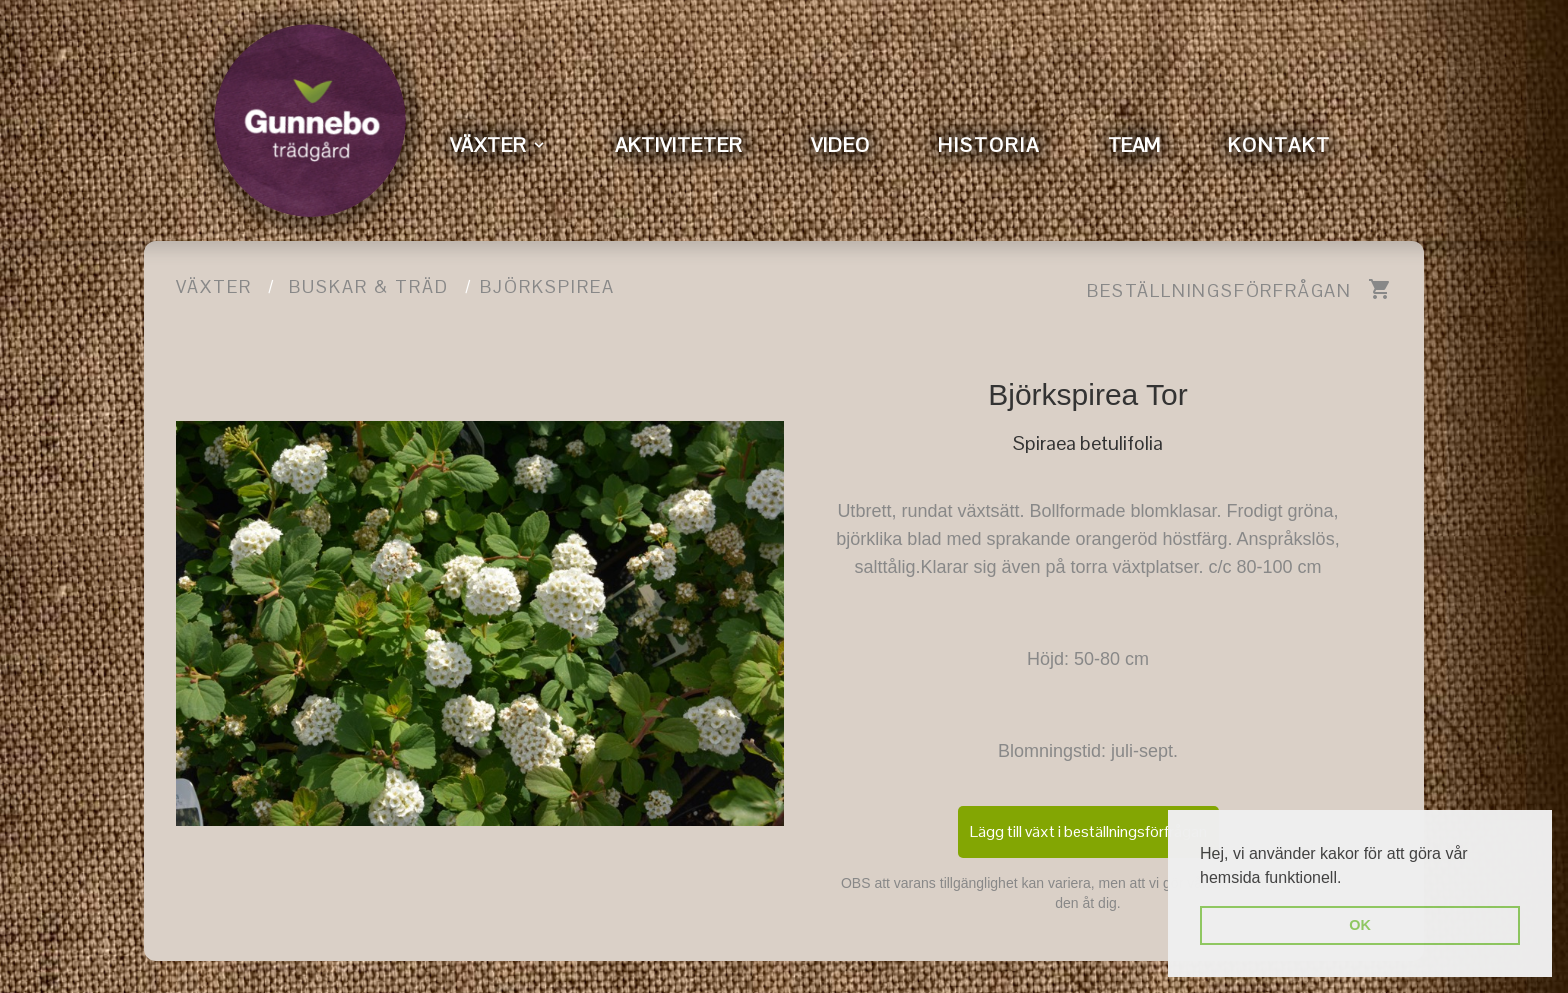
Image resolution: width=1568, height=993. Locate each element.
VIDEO (840, 145)
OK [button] (1360, 925)
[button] (1349, 879)
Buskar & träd (369, 286)
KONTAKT (1279, 145)
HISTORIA (989, 145)
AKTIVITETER (679, 145)
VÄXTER (488, 145)
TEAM (1134, 145)
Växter (214, 286)
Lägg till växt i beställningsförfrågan (1088, 831)
